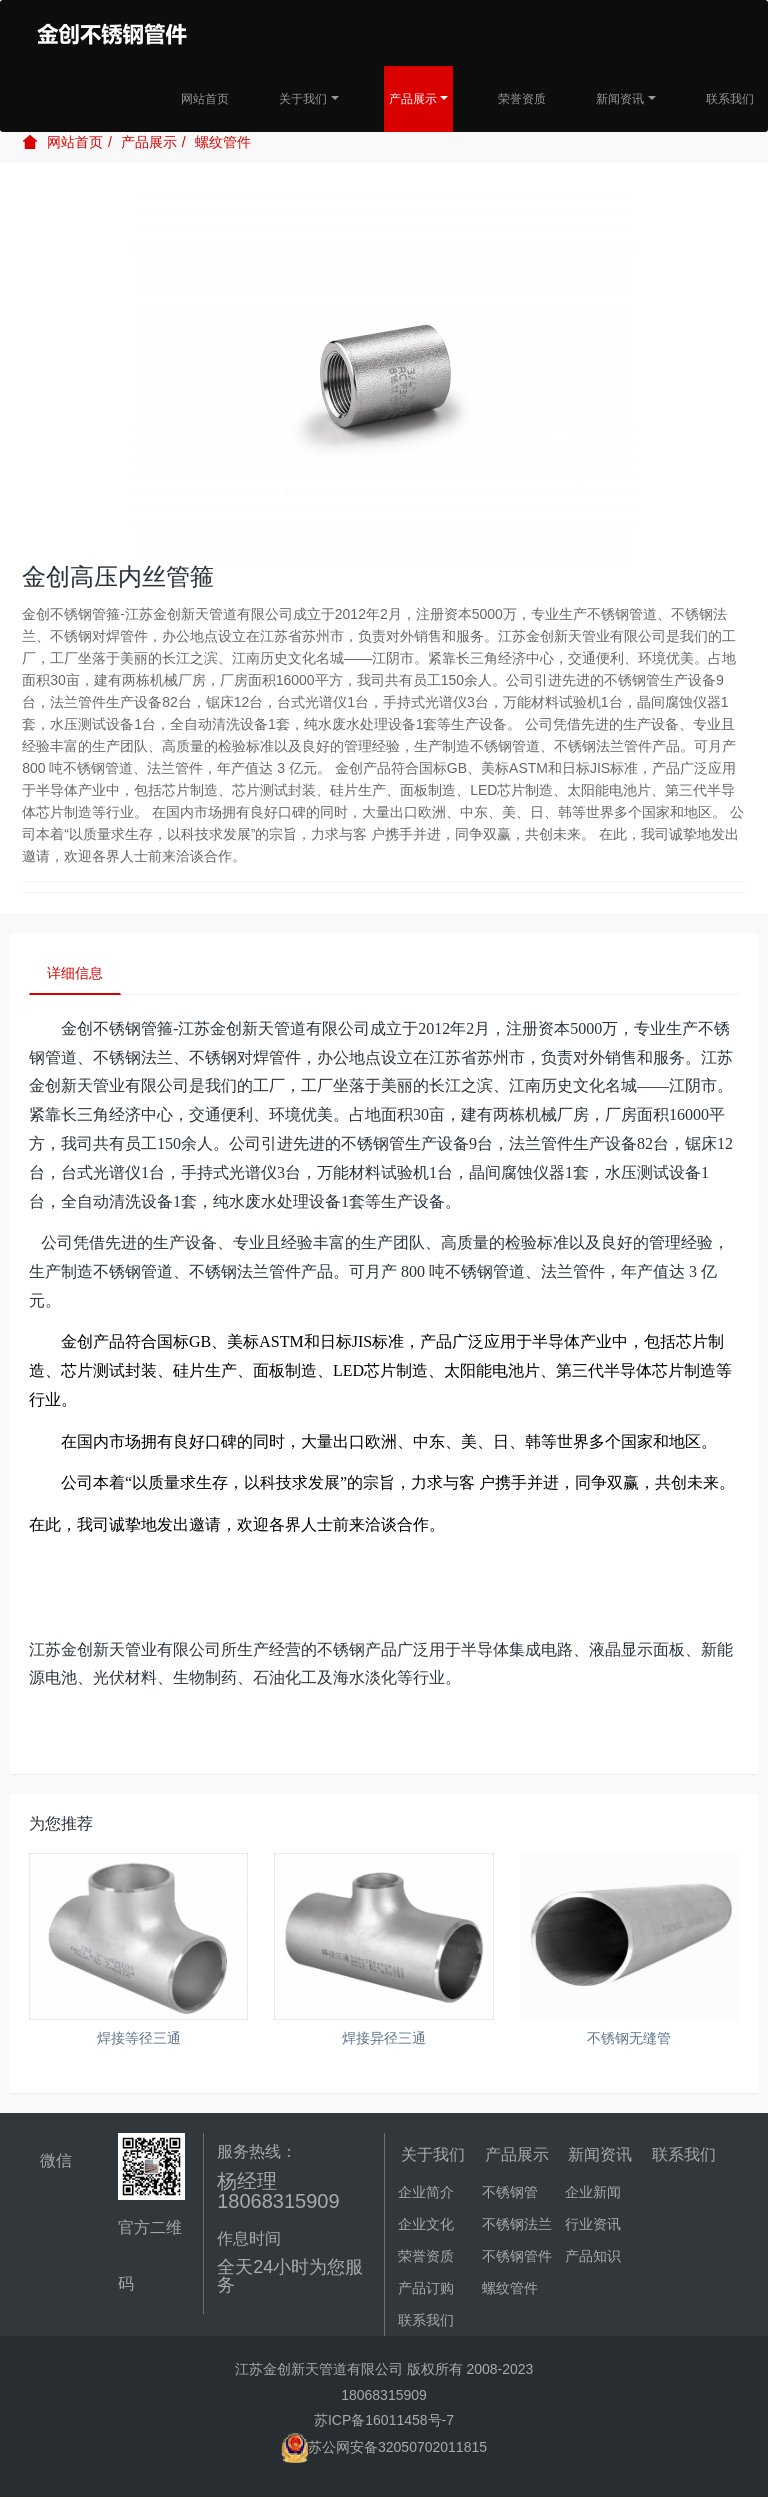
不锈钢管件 (517, 2259)
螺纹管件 (223, 142)
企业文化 (426, 2227)
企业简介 (426, 2195)
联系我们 (730, 99)
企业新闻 (593, 2195)
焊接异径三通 (384, 2041)
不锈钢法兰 (517, 2227)
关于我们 (303, 99)
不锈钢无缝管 (629, 2041)
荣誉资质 (522, 99)
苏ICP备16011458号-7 (384, 2423)
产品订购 (426, 2291)
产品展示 (413, 99)
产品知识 (593, 2259)
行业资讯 (593, 2227)
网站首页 (205, 99)
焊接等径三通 (139, 2041)
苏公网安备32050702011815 (384, 2450)
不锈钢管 (510, 2195)
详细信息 (78, 975)
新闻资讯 (620, 99)
